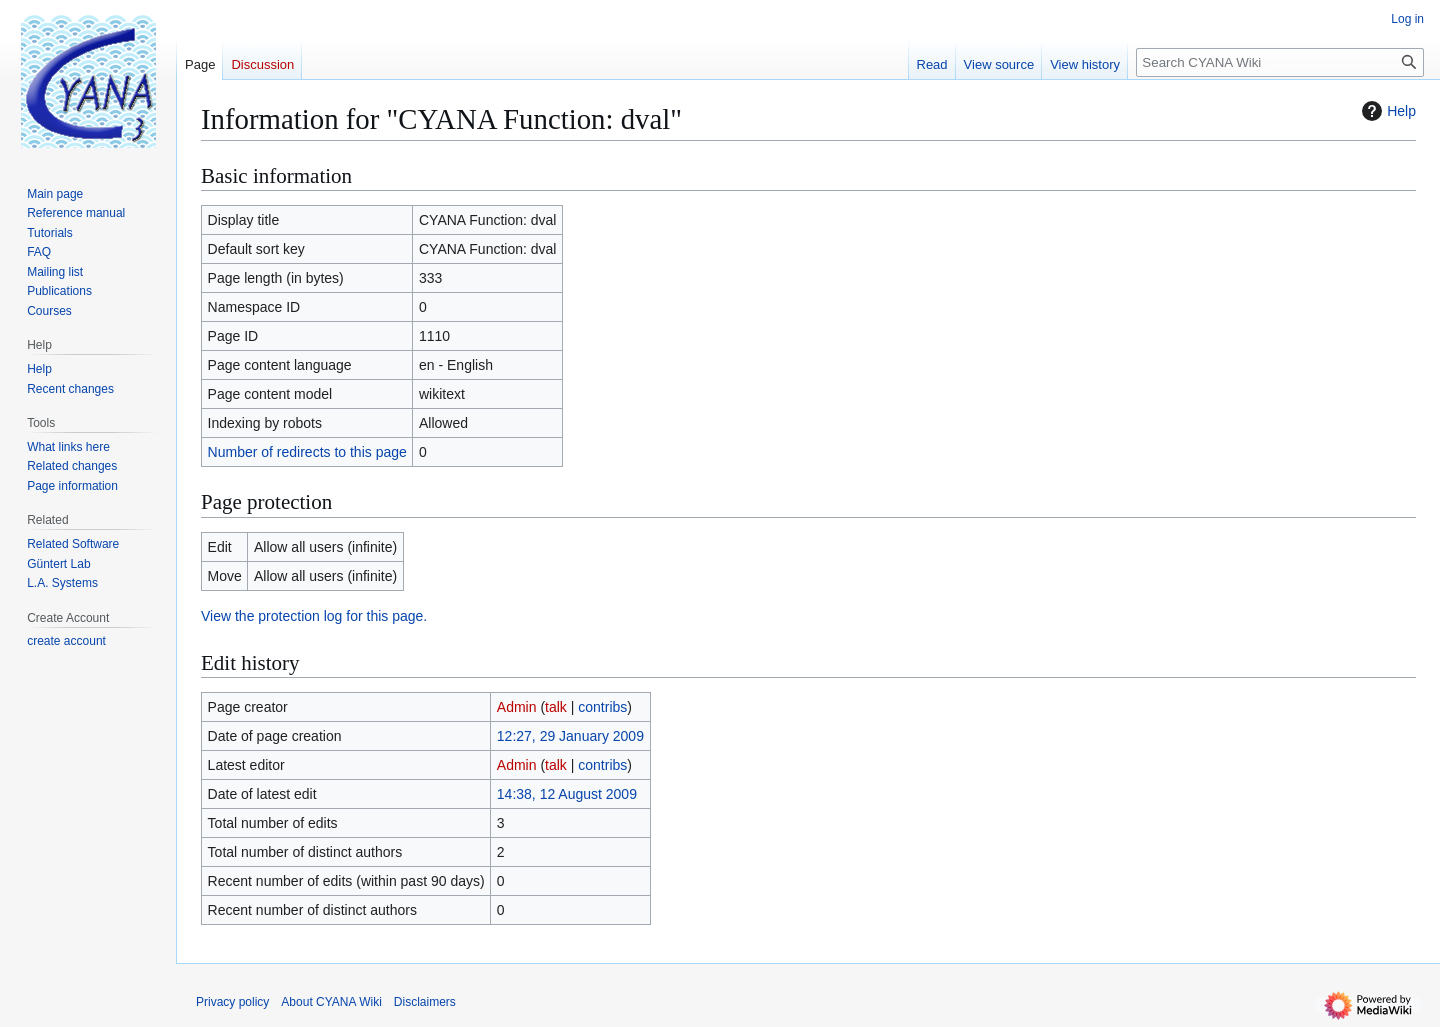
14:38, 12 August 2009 (567, 794)
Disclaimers (425, 1002)
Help (1386, 111)
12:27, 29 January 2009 (570, 736)
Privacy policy (232, 1002)
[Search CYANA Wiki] (1280, 62)
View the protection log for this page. (314, 616)
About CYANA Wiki (331, 1002)
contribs (602, 707)
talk (556, 707)
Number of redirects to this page (307, 452)
